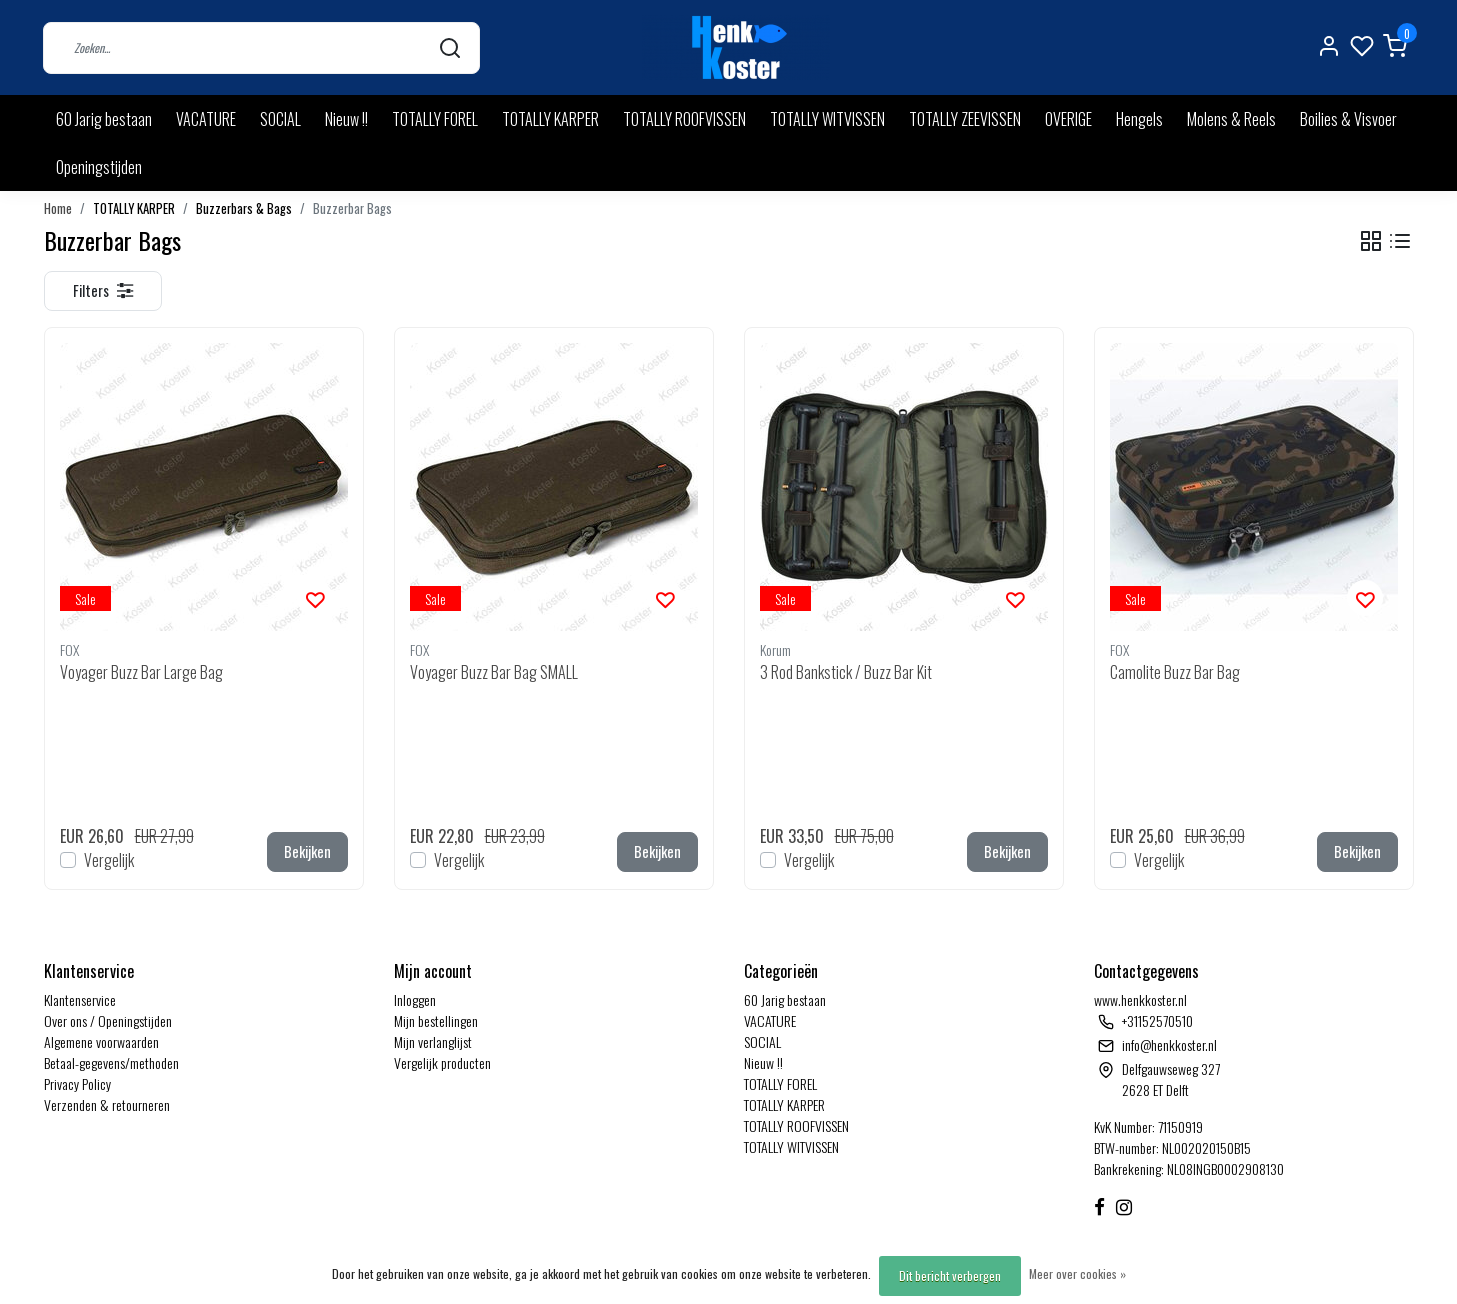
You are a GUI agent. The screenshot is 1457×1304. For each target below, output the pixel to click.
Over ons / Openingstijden (108, 1020)
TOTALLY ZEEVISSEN (965, 119)
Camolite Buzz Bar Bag (1175, 672)
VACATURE (206, 119)
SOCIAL (280, 119)
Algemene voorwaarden (101, 1041)
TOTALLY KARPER (550, 119)
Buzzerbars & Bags (244, 208)
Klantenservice (80, 999)
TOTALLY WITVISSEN (827, 119)
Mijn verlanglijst (433, 1041)
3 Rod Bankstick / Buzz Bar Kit (846, 672)
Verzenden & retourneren (107, 1104)
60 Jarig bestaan (104, 119)
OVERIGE (1068, 119)
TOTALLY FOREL (435, 119)
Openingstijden (99, 167)
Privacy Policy (77, 1083)
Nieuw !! (346, 119)
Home (58, 208)
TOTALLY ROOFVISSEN (684, 119)
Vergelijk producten (442, 1062)
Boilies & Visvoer (1348, 119)
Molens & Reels (1231, 119)
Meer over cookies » (1077, 1273)
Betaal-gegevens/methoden (111, 1062)
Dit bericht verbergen (950, 1275)
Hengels (1139, 119)
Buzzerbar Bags (352, 208)
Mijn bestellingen (436, 1020)
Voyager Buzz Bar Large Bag (141, 672)
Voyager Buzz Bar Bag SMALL (494, 672)
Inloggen (415, 999)
